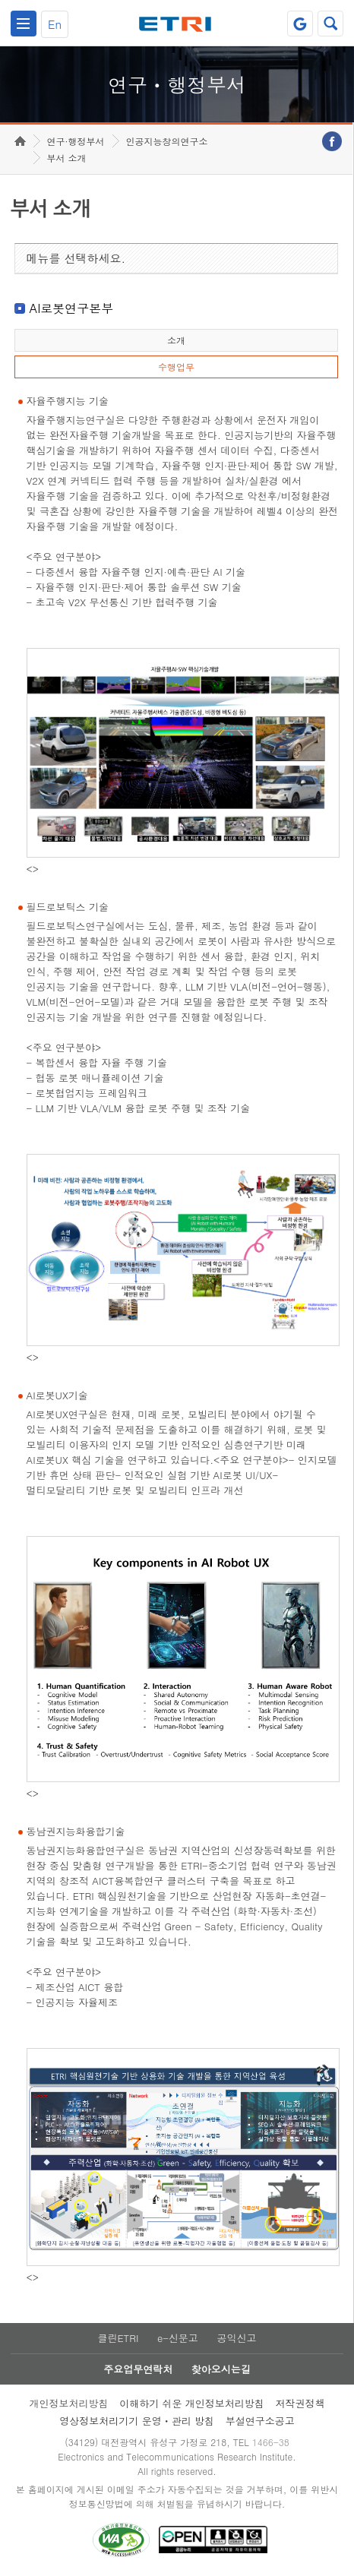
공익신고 (237, 2338)
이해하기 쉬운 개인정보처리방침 (191, 2403)
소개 (176, 339)
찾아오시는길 (221, 2369)
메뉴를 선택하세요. (76, 258)
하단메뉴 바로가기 (0, 0)
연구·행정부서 (76, 140)
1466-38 (270, 2441)
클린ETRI (117, 2338)
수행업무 (176, 366)
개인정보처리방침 (68, 2403)
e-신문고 (177, 2338)
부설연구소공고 (260, 2420)
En (55, 24)
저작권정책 (300, 2403)
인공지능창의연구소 (167, 140)
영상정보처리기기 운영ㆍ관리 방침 (136, 2420)
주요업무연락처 (137, 2369)
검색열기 (330, 23)
